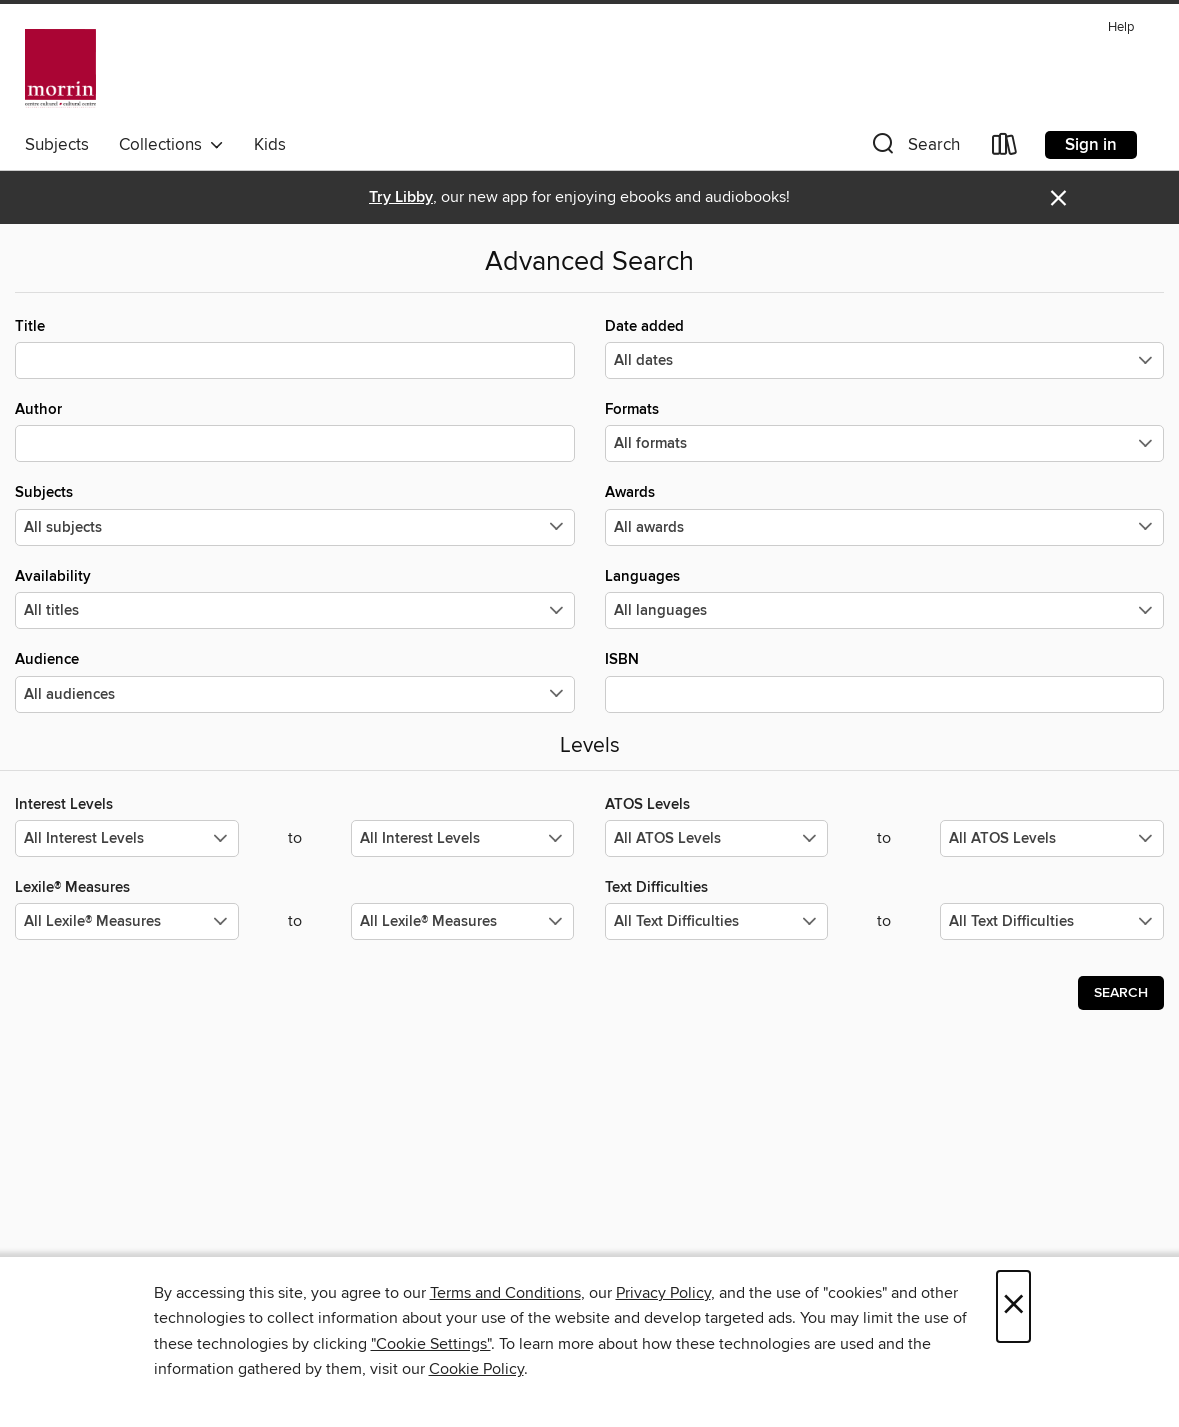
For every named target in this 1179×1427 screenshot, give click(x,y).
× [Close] (1013, 1306)
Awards (885, 514)
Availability (295, 598)
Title (295, 348)
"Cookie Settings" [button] (431, 1344)
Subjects (57, 145)
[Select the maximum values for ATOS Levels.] (1052, 838)
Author (295, 431)
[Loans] (1005, 148)
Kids (270, 145)
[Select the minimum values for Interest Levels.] (127, 838)
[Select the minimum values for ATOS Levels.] (717, 838)
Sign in (1091, 145)
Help (1121, 27)
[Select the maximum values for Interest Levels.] (463, 838)
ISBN (885, 681)
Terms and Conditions (505, 1293)
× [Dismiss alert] (1058, 198)
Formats (885, 431)
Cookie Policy (476, 1369)
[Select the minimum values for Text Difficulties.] (717, 921)
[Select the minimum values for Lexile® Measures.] (127, 921)
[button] (914, 148)
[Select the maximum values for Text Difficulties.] (1052, 921)
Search (1121, 993)
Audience (295, 681)
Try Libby (401, 197)
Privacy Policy (663, 1293)
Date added (885, 348)
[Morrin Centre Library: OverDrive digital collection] (60, 69)
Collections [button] (171, 145)
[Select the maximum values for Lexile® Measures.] (463, 921)
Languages (885, 598)
